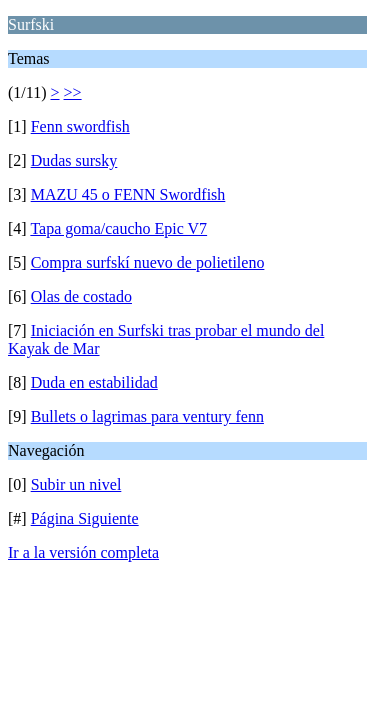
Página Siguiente (85, 518)
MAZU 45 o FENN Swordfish (128, 194)
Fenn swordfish (80, 126)
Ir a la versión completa (83, 552)
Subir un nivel (76, 484)
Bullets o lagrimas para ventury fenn (147, 416)
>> (73, 92)
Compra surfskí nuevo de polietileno (148, 262)
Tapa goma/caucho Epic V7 (118, 228)
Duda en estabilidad (94, 382)
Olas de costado (81, 296)
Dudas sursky (74, 160)
